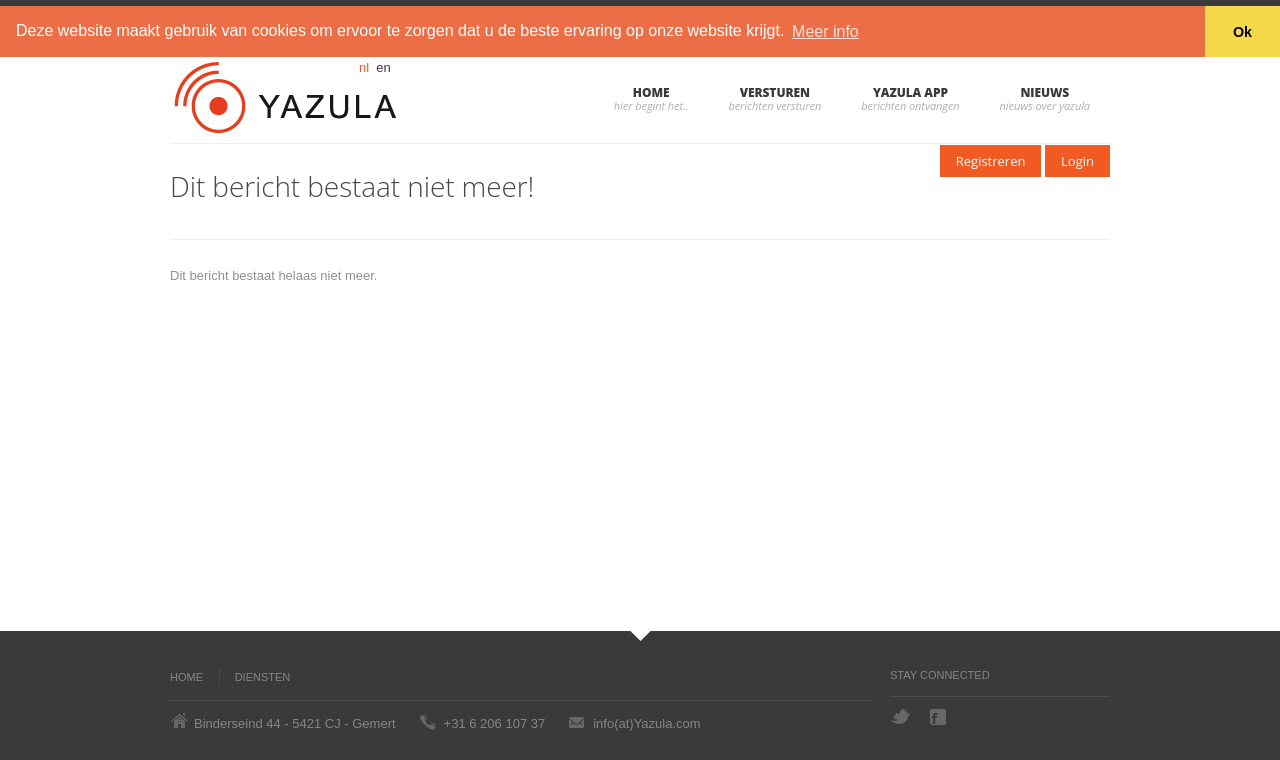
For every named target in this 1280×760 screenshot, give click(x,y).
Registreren (991, 160)
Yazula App (910, 91)
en (383, 66)
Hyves (978, 717)
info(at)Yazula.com (646, 722)
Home (651, 91)
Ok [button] (1242, 32)
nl (364, 66)
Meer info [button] (825, 31)
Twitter (900, 716)
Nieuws (1044, 91)
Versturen (775, 91)
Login (1077, 160)
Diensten (263, 676)
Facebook (940, 717)
